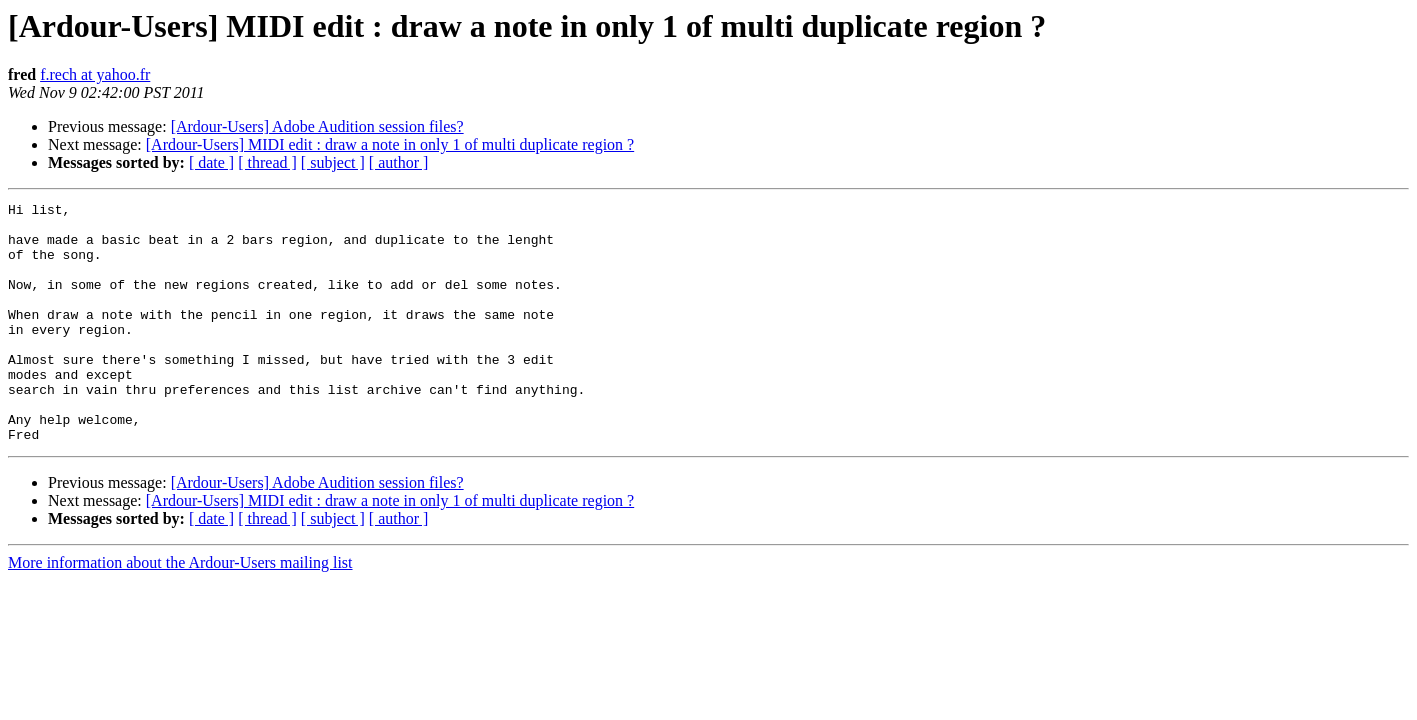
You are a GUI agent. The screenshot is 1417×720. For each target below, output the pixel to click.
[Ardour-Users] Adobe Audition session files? (317, 126)
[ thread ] (267, 162)
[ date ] (211, 162)
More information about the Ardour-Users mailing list (180, 610)
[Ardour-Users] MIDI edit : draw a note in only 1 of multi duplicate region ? (390, 144)
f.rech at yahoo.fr (95, 74)
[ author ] (399, 162)
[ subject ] (333, 162)
